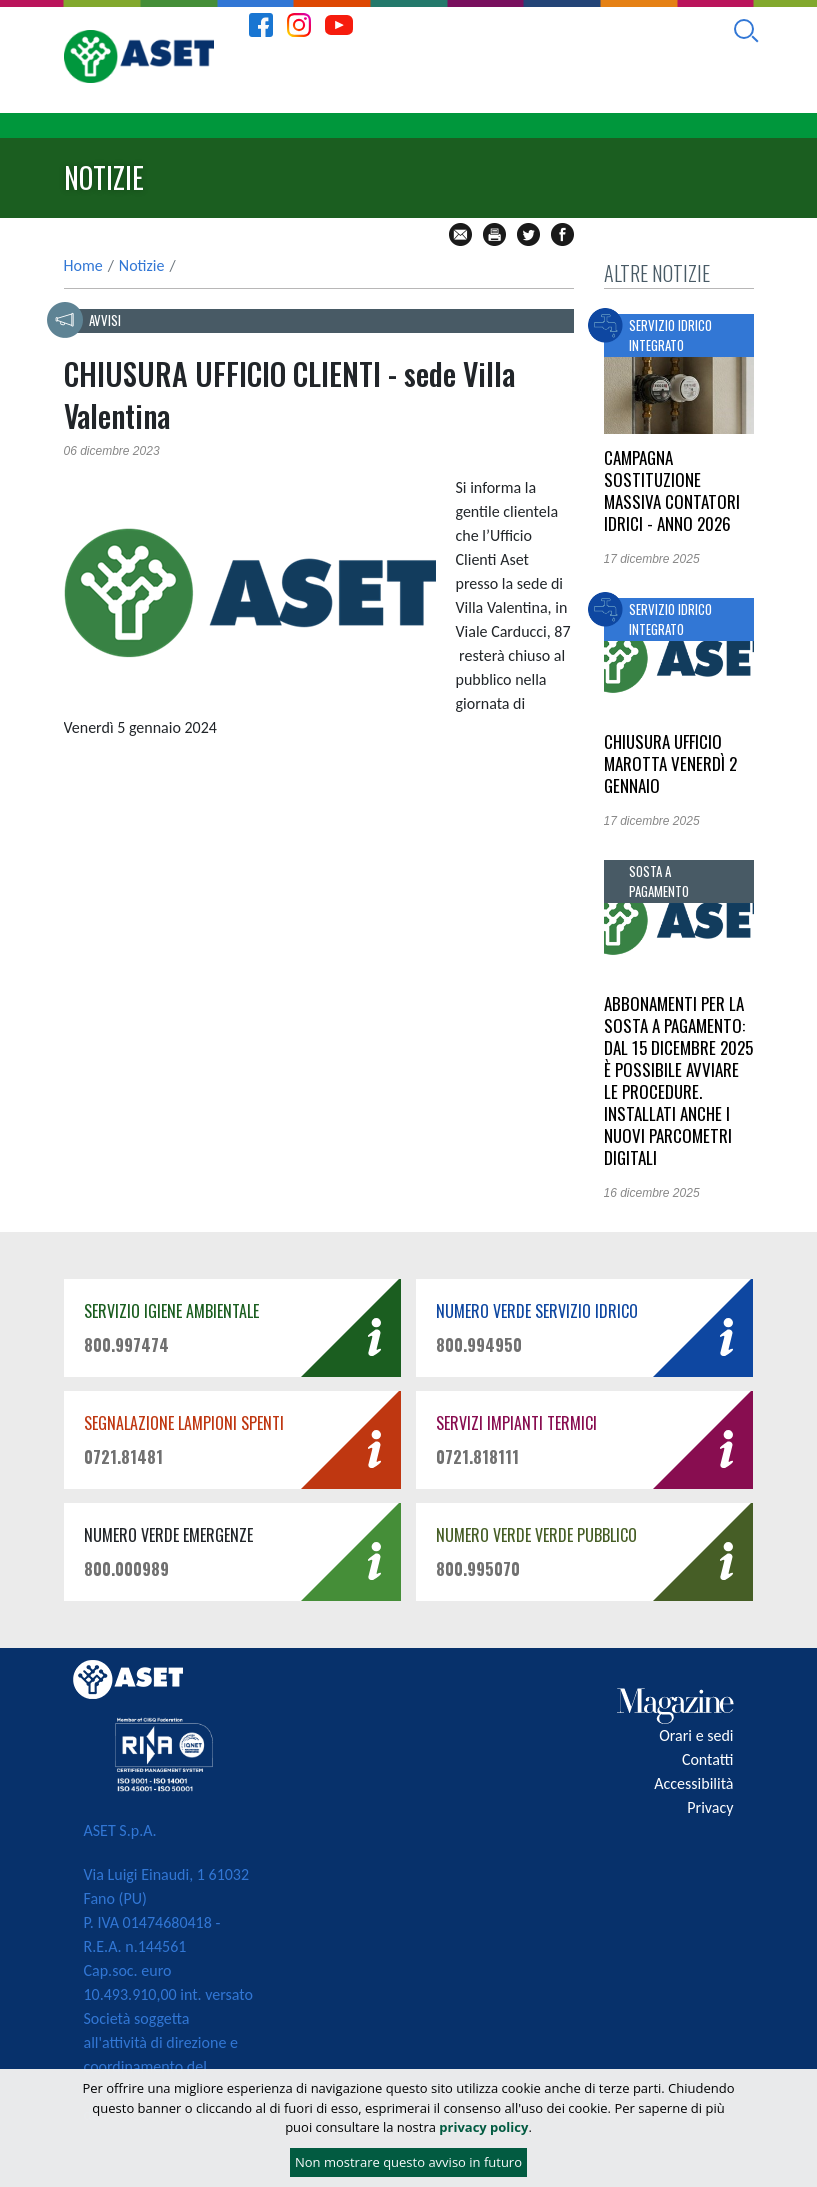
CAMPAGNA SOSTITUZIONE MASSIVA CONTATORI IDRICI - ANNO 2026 (672, 490)
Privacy (710, 1807)
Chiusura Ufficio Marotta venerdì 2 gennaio (670, 763)
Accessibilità (693, 1783)
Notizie (142, 265)
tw (528, 234)
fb (562, 234)
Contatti (708, 1759)
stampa (494, 234)
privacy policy (483, 2127)
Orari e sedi (696, 1735)
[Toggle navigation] (784, 126)
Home (83, 265)
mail (460, 234)
